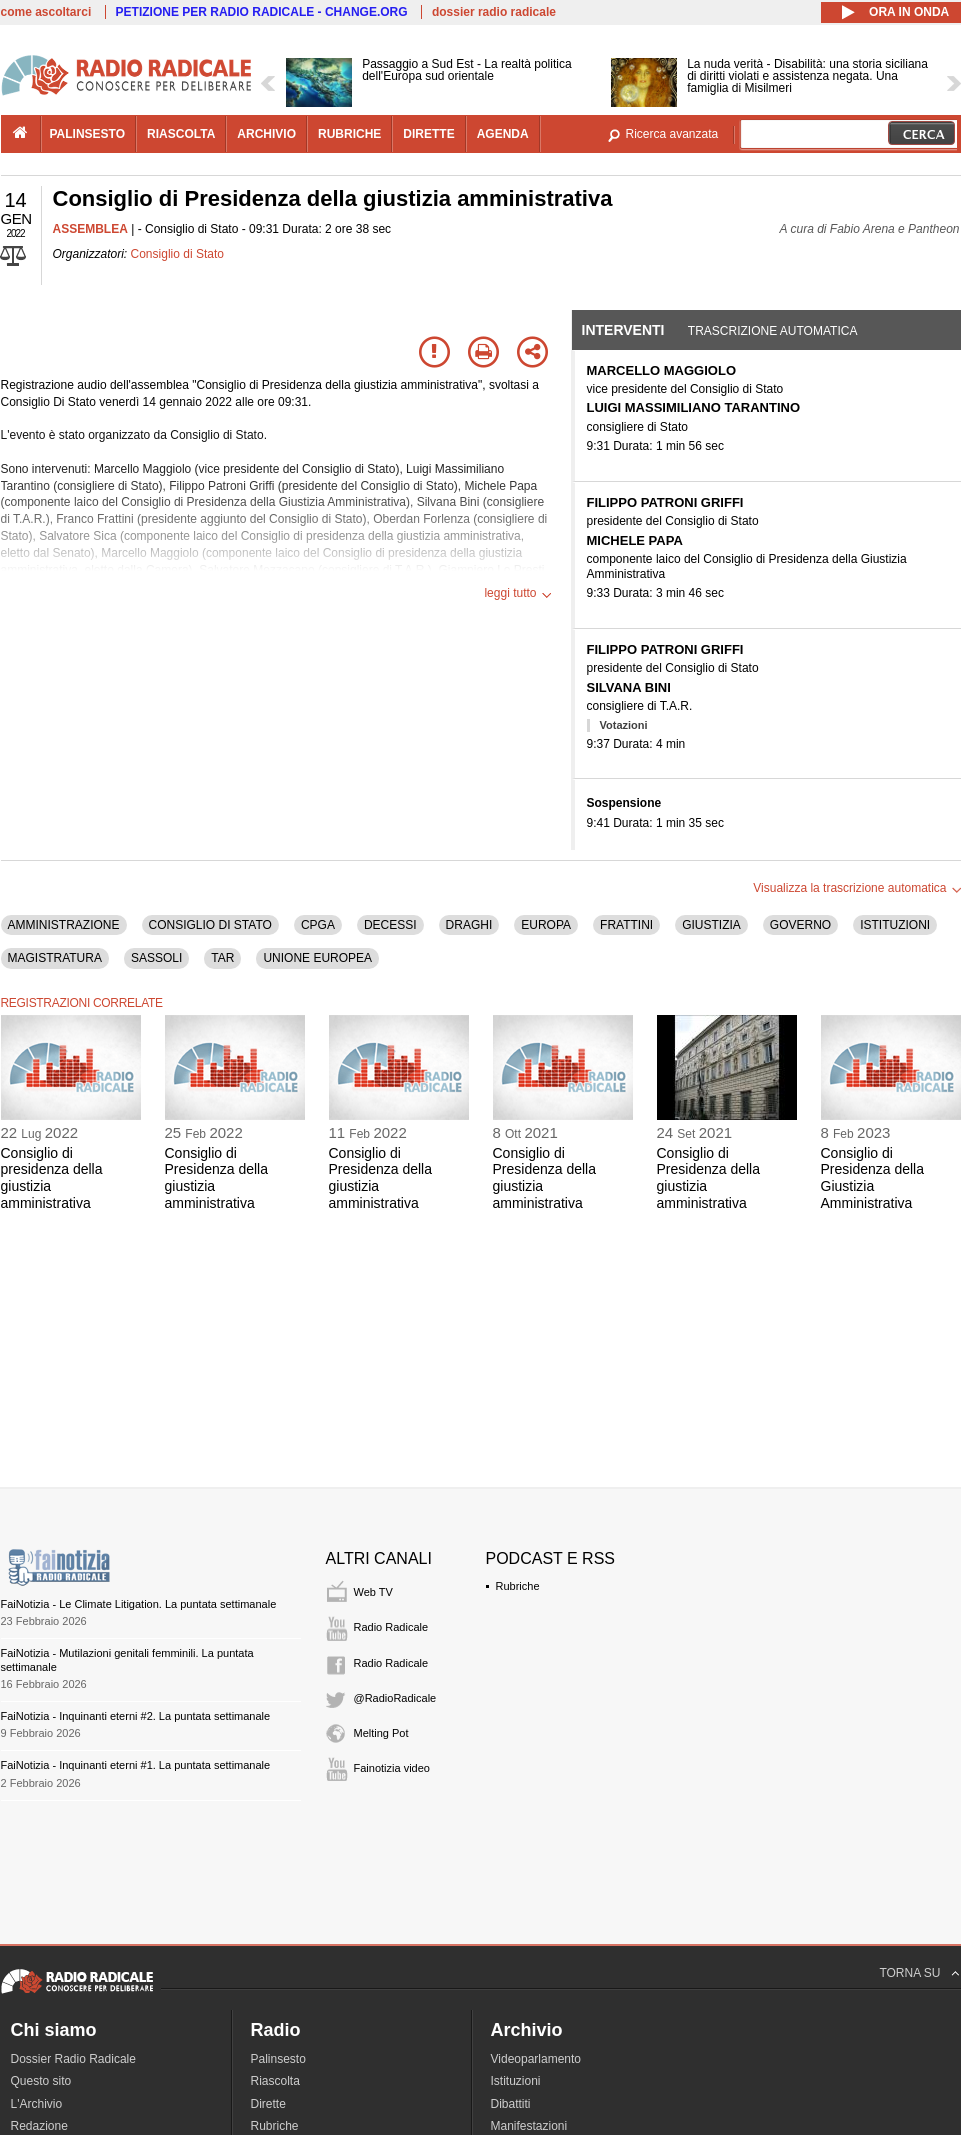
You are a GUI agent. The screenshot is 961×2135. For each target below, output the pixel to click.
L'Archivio (37, 2104)
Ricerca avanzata (672, 134)
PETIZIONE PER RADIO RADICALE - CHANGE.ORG (262, 12)
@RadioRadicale (395, 1698)
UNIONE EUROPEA (317, 958)
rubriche (349, 134)
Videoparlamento (536, 2059)
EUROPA (546, 925)
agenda (503, 134)
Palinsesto (278, 2059)
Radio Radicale (391, 1627)
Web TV (373, 1592)
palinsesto (88, 134)
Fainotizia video (392, 1768)
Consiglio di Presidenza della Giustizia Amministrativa (873, 1178)
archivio (266, 134)
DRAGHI (469, 925)
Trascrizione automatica (773, 331)
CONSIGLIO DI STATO (210, 925)
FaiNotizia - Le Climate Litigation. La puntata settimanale (139, 1604)
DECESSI (390, 925)
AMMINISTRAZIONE (64, 925)
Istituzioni (516, 2081)
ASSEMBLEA (90, 229)
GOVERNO (800, 925)
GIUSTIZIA (711, 925)
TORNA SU (909, 1973)
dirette (428, 134)
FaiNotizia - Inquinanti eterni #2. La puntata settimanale (136, 1716)
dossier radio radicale (494, 12)
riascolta (181, 134)
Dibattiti (511, 2104)
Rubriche (518, 1586)
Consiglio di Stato (177, 254)
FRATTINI (626, 925)
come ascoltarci (46, 12)
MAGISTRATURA (55, 958)
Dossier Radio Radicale (73, 2059)
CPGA (318, 925)
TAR (222, 958)
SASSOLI (156, 958)
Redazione (39, 2126)
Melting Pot (381, 1733)
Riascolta (275, 2081)
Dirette (268, 2104)
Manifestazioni (529, 2126)
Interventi (623, 330)
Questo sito (41, 2081)
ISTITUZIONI (895, 925)
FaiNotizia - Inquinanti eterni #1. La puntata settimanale (136, 1765)
